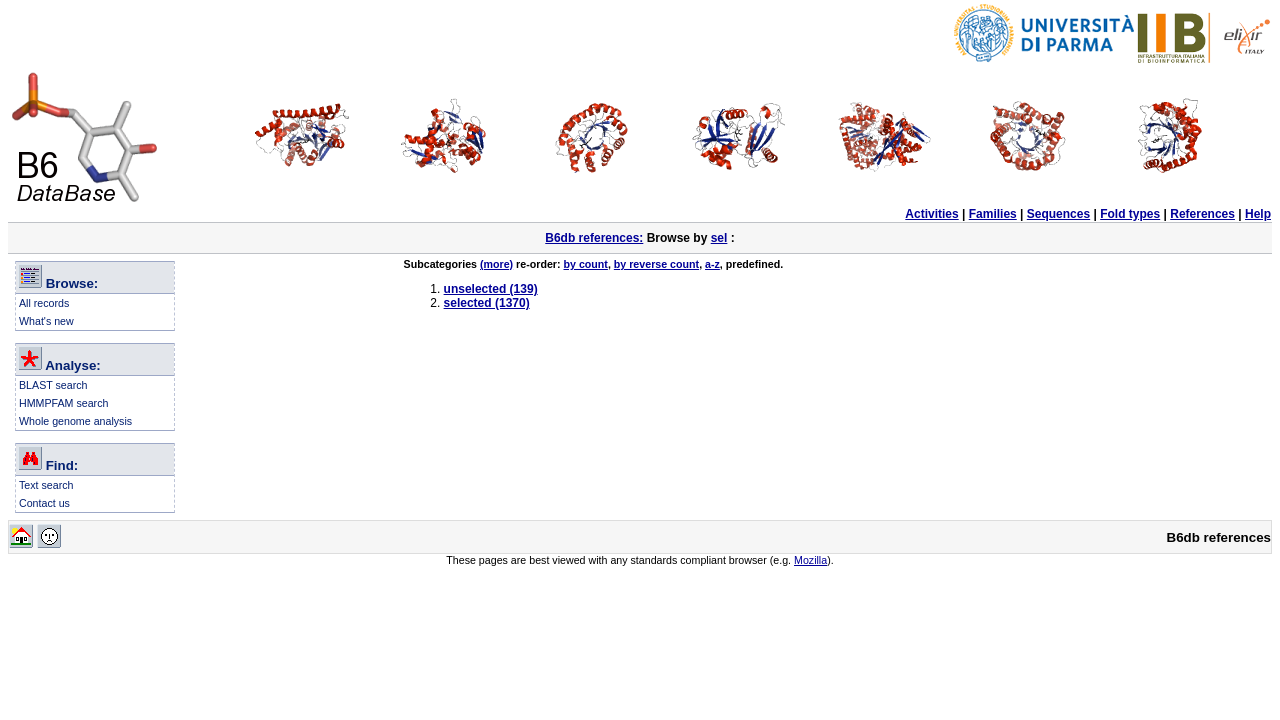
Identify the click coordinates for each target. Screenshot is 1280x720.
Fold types (1130, 214)
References (1202, 214)
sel (719, 238)
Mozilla (810, 560)
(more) (496, 264)
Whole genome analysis (75, 421)
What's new (46, 321)
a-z (712, 264)
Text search (46, 485)
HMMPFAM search (63, 403)
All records (44, 303)
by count (586, 264)
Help (1258, 214)
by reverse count (656, 264)
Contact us (44, 503)
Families (993, 214)
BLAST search (53, 385)
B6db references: (594, 238)
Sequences (1058, 214)
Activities (931, 214)
